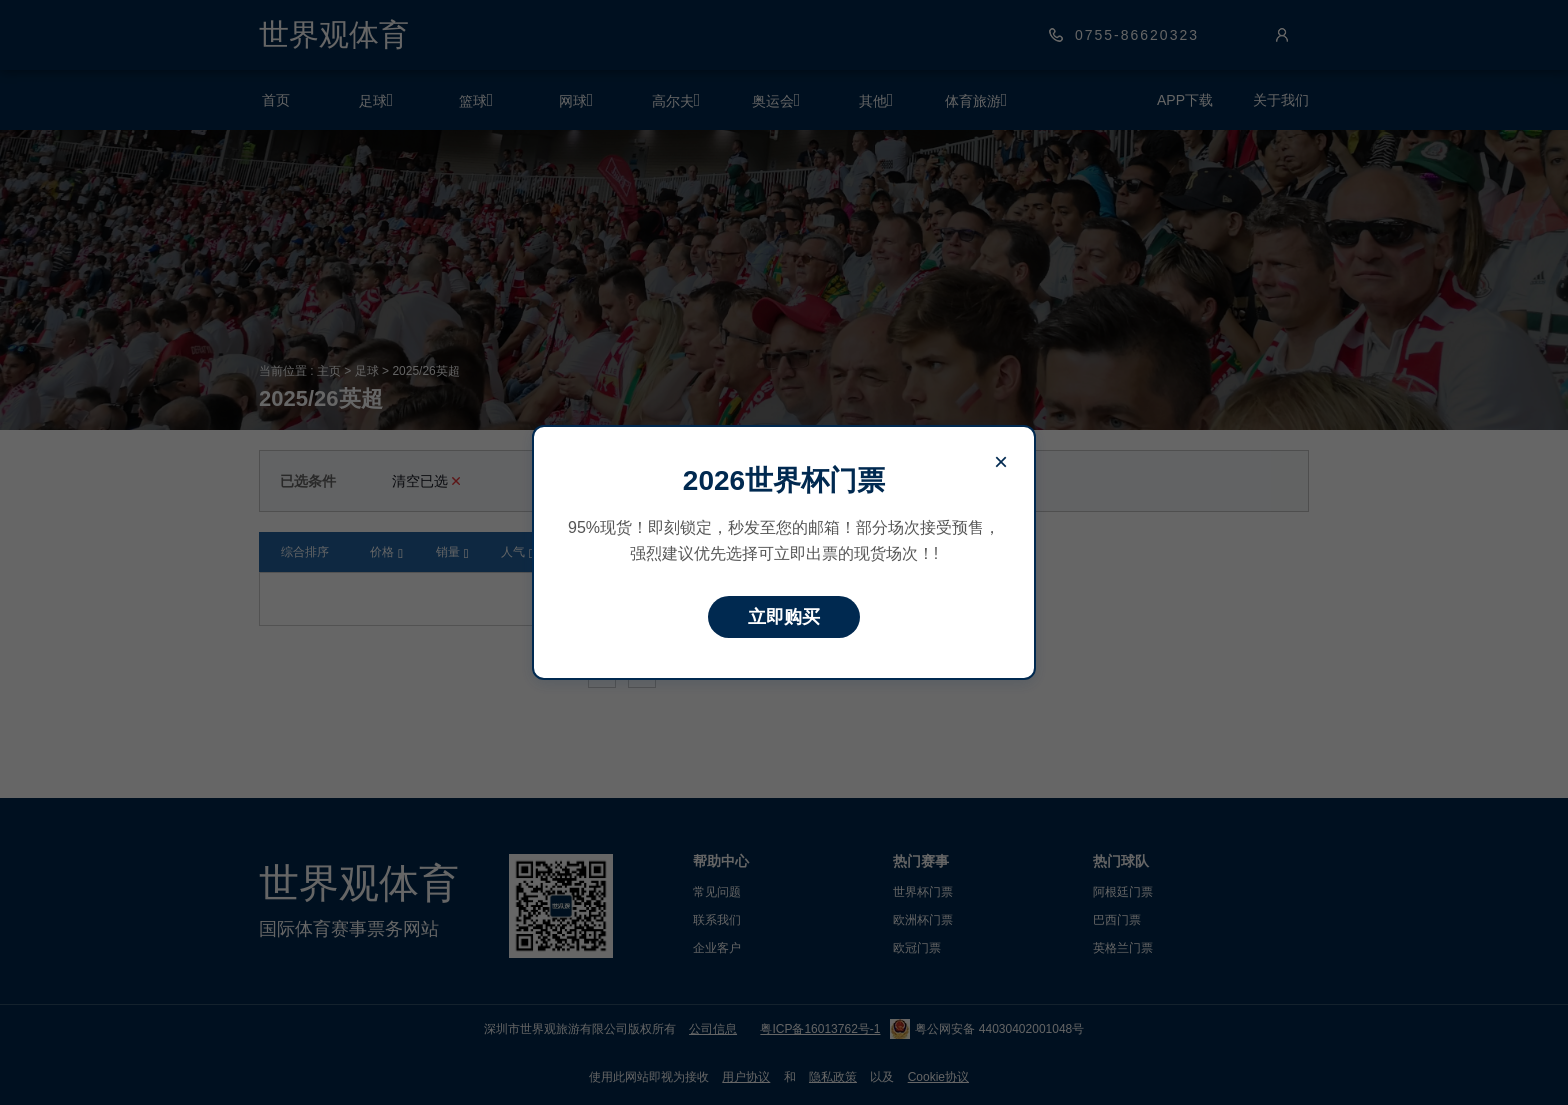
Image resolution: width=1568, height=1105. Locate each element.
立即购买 (784, 617)
